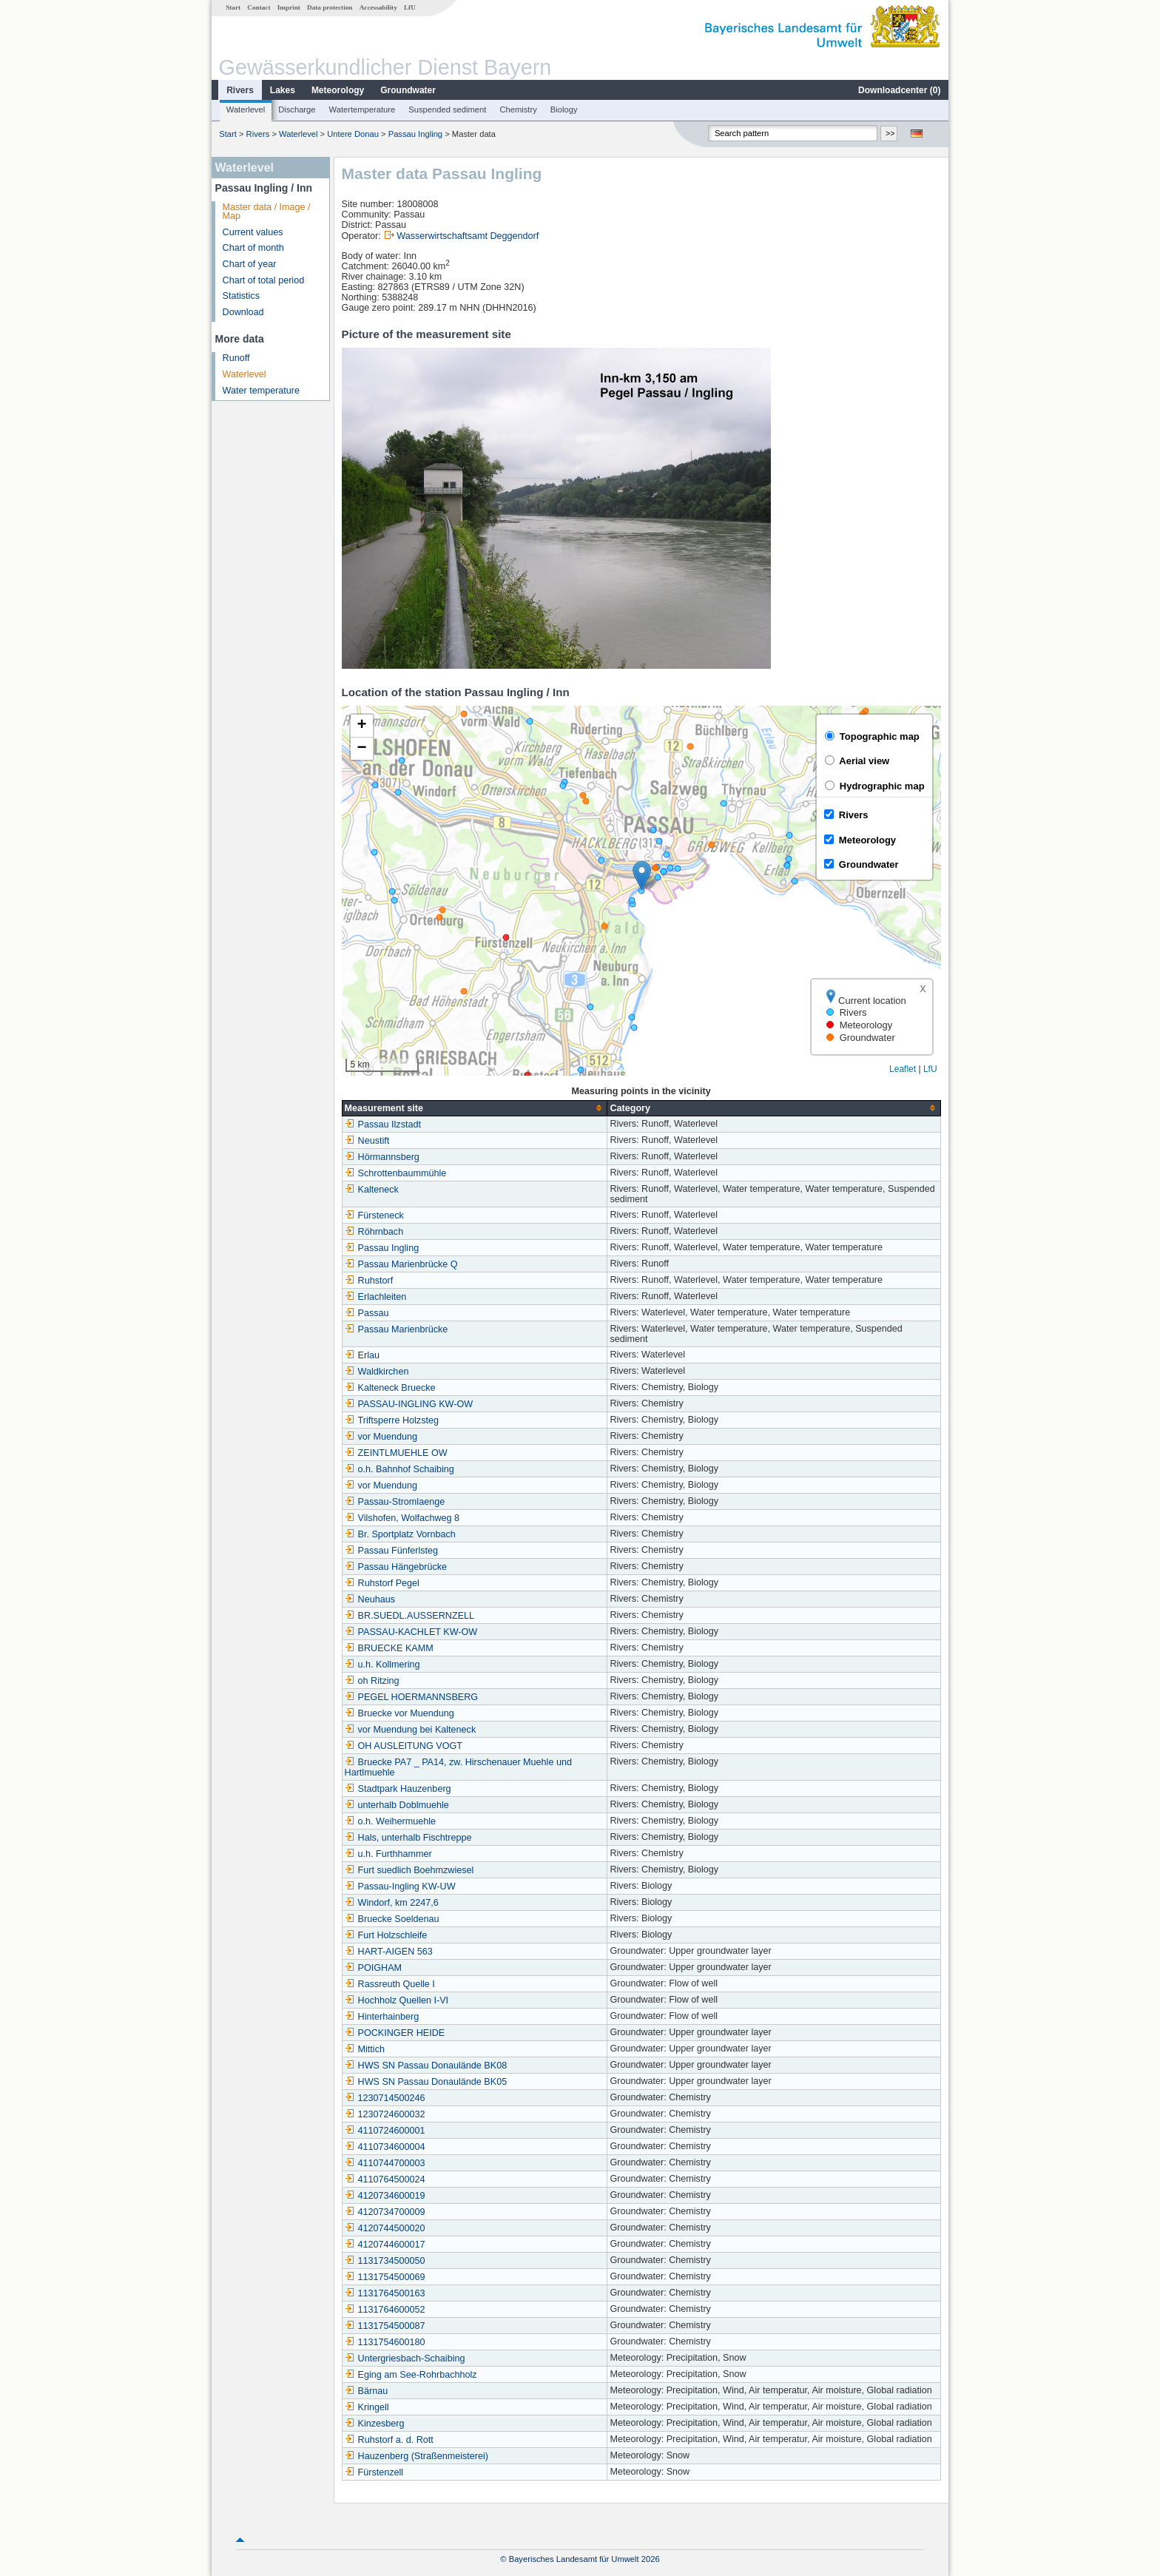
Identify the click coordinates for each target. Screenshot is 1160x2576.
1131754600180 (385, 2342)
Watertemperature (362, 109)
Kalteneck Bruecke (390, 1388)
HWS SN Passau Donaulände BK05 (426, 2082)
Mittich (365, 2049)
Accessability (378, 7)
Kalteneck (372, 1189)
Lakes (282, 90)
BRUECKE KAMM (389, 1648)
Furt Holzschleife (386, 1935)
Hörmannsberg (382, 1157)
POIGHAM (373, 1968)
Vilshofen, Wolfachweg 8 (402, 1518)
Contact (258, 7)
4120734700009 (385, 2212)
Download (243, 312)
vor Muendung (381, 1437)
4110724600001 (385, 2130)
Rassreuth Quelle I (390, 1984)
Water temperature (261, 390)
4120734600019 (385, 2196)
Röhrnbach (374, 1232)
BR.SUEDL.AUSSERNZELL (409, 1616)
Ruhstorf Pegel (382, 1583)
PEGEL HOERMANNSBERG (412, 1697)
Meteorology (337, 90)
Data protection (329, 7)
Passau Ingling (415, 133)
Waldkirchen (377, 1371)
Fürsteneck (374, 1215)
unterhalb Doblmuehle (397, 1805)
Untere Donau (353, 133)
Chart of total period (264, 280)
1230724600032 (385, 2114)
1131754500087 (385, 2326)
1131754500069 (385, 2277)
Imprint (288, 7)
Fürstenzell (374, 2472)
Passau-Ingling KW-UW (400, 1886)
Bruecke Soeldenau (392, 1919)
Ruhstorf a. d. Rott (389, 2440)
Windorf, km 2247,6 (392, 1903)
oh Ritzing (372, 1681)
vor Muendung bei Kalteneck (410, 1729)
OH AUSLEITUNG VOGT (403, 1746)
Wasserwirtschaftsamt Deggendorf (468, 236)
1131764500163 (385, 2293)
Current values (253, 232)
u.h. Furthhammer (388, 1854)
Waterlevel (245, 109)
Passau (367, 1313)
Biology (564, 109)
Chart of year (250, 264)
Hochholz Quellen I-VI (397, 2000)
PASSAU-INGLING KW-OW (409, 1404)
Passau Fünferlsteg (392, 1550)
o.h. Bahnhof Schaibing (399, 1469)
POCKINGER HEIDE (395, 2033)
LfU (410, 7)
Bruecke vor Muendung (399, 1713)
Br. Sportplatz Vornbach (400, 1534)
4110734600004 (385, 2147)
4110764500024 (385, 2179)
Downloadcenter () (899, 90)
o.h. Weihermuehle (390, 1821)
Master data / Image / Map (267, 212)
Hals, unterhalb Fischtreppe (408, 1837)
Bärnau (366, 2391)
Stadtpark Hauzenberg (398, 1789)
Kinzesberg (375, 2423)
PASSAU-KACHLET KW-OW (411, 1632)
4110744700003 (385, 2163)
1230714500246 (385, 2098)
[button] (642, 875)
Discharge (296, 109)
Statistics (241, 296)
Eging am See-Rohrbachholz (411, 2375)
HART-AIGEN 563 (389, 1951)
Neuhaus (370, 1599)
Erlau (362, 1355)
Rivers (240, 90)
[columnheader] (474, 1108)
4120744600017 (385, 2244)
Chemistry (517, 109)
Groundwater (408, 90)
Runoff (236, 358)
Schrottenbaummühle (396, 1173)
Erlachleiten (376, 1297)
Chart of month (253, 248)
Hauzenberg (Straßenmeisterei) (416, 2456)
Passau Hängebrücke (396, 1567)
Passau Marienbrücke (396, 1329)
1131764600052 (385, 2309)
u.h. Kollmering (382, 1664)
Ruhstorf (369, 1280)
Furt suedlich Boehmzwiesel (409, 1870)
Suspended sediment (447, 109)
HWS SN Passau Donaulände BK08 (426, 2065)
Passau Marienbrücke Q (401, 1264)
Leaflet (902, 1069)
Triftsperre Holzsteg (392, 1420)
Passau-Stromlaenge (395, 1502)
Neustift (367, 1141)
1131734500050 (385, 2261)
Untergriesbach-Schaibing (405, 2358)
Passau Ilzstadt (383, 1124)
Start (233, 7)
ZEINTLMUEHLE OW (396, 1453)
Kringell (367, 2407)
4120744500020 (385, 2228)
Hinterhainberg (382, 2017)
